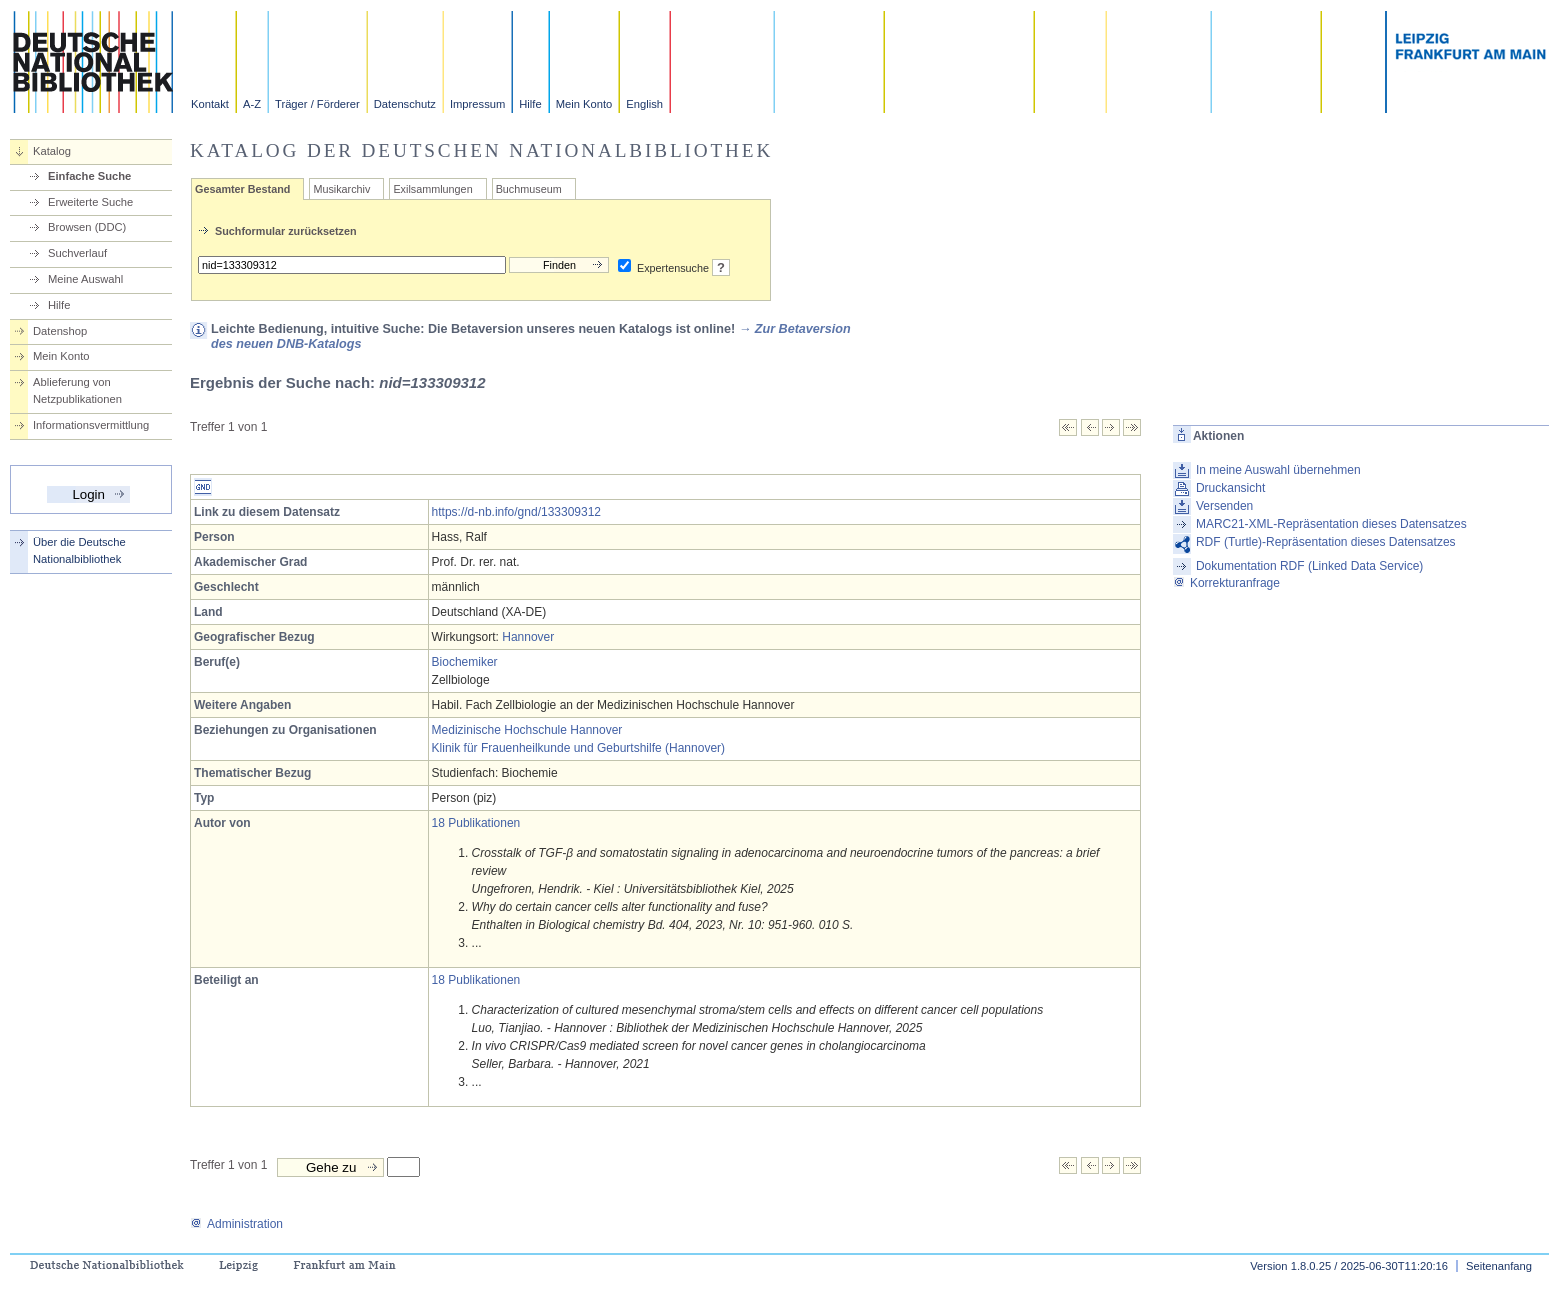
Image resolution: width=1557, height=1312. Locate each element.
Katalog (52, 151)
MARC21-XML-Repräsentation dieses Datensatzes (1331, 524)
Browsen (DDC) (87, 227)
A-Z (252, 104)
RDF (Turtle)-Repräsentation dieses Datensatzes (1326, 542)
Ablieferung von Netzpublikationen (77, 390)
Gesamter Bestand (242, 189)
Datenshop (60, 331)
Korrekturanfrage (1226, 583)
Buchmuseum (529, 189)
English (644, 104)
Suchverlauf (77, 253)
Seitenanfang (1499, 1266)
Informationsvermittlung (91, 425)
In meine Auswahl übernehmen (1278, 470)
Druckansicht (1230, 488)
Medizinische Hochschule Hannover (527, 730)
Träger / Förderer (317, 104)
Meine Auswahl (85, 279)
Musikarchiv (341, 189)
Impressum (477, 104)
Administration (236, 1224)
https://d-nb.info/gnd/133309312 (516, 512)
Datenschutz (405, 104)
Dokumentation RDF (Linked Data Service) (1309, 566)
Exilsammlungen (432, 189)
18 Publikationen (476, 823)
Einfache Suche (89, 176)
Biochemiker (465, 662)
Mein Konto (584, 104)
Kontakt (210, 104)
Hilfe (530, 104)
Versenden (1224, 506)
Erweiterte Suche (90, 202)
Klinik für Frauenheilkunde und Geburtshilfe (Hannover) (579, 748)
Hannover (528, 637)
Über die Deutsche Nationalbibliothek (79, 550)
